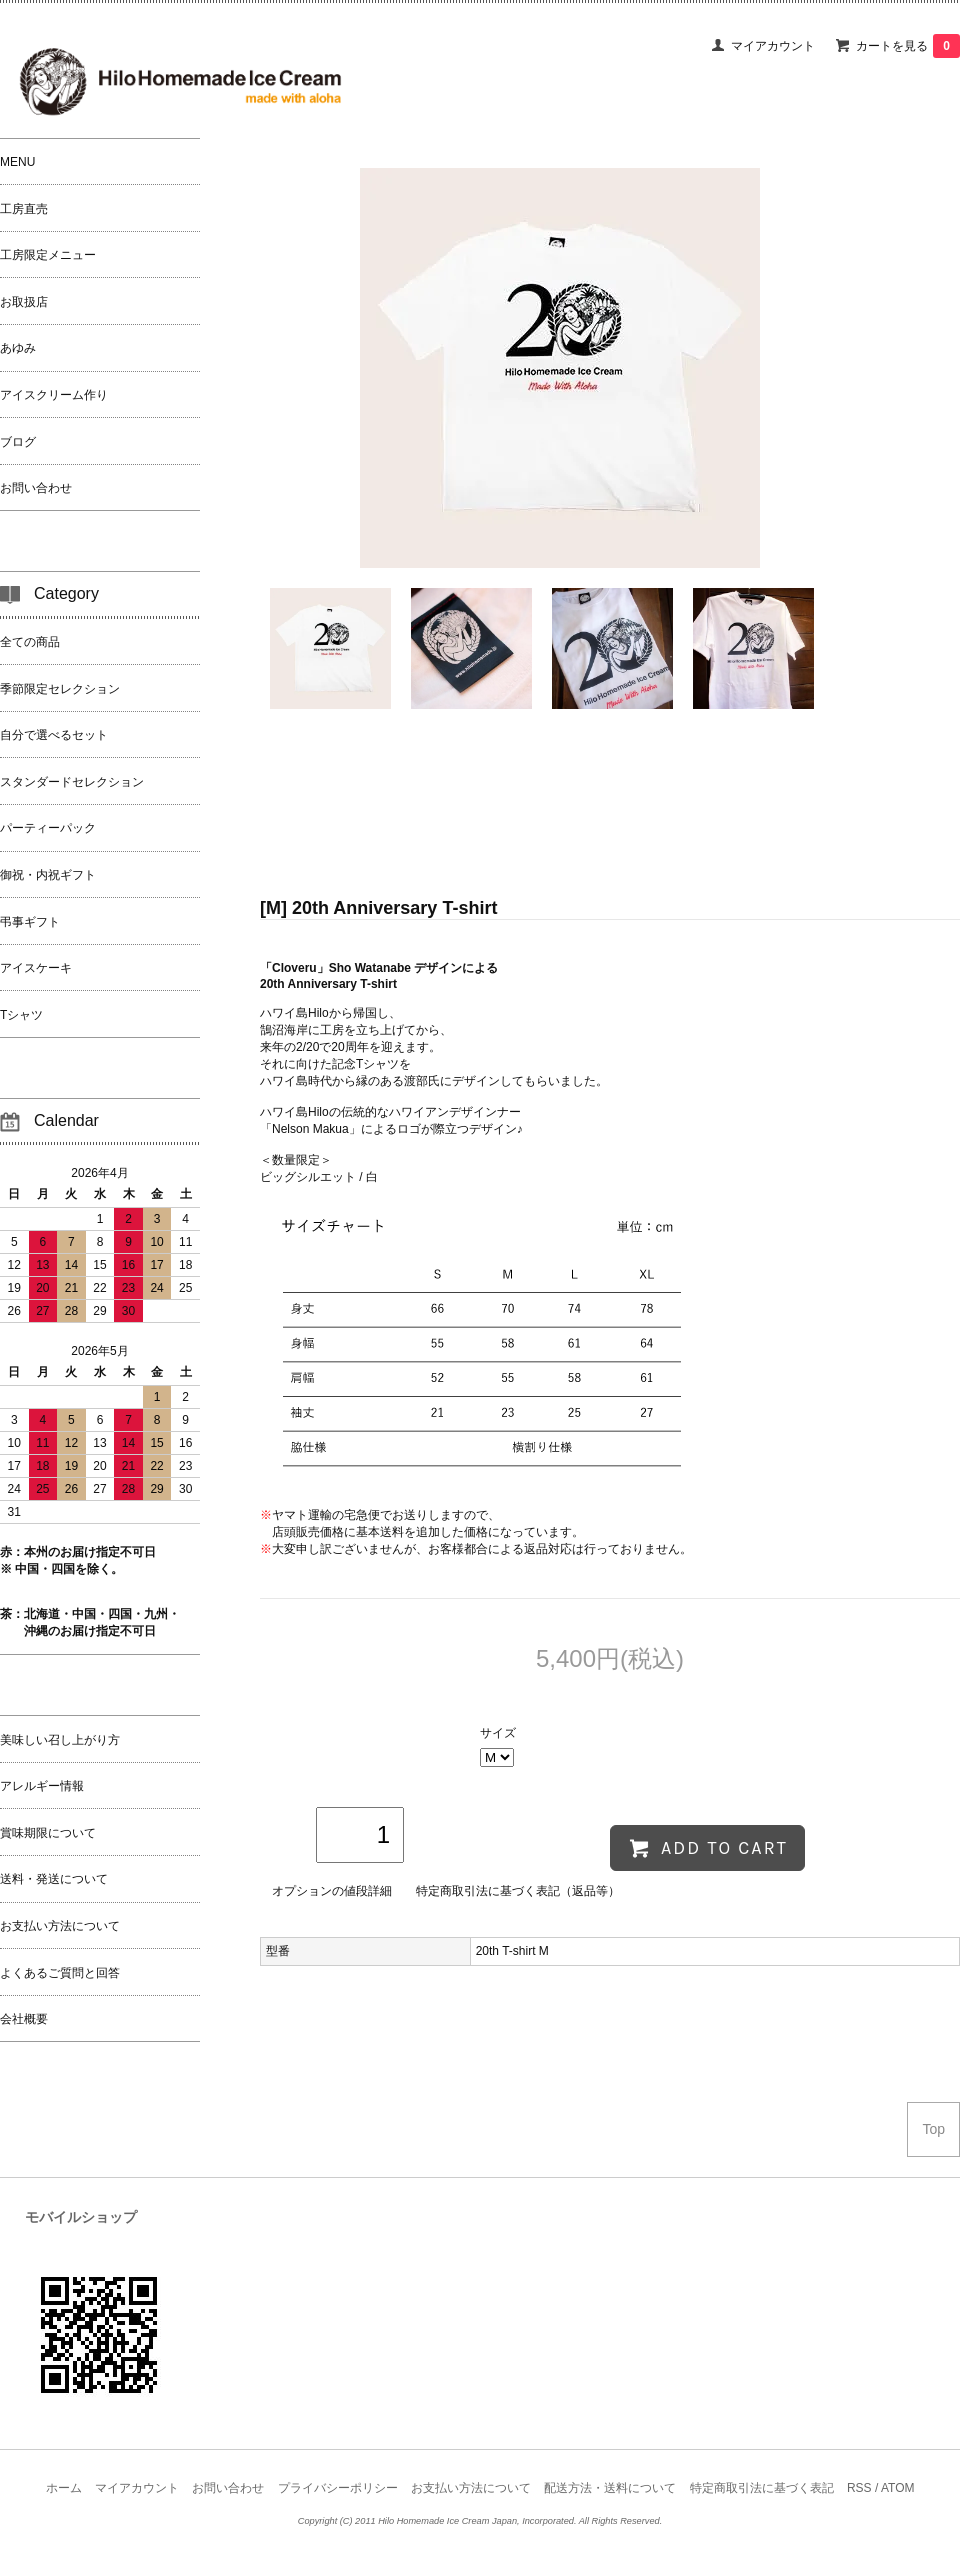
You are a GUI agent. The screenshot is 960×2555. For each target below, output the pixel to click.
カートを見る (908, 46)
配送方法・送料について (610, 2488)
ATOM (898, 2488)
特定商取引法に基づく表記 (762, 2488)
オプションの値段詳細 (332, 1891)
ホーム (64, 2488)
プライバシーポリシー (338, 2488)
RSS (859, 2488)
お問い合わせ (228, 2488)
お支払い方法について (471, 2488)
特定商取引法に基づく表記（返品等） (518, 1891)
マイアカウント (773, 46)
